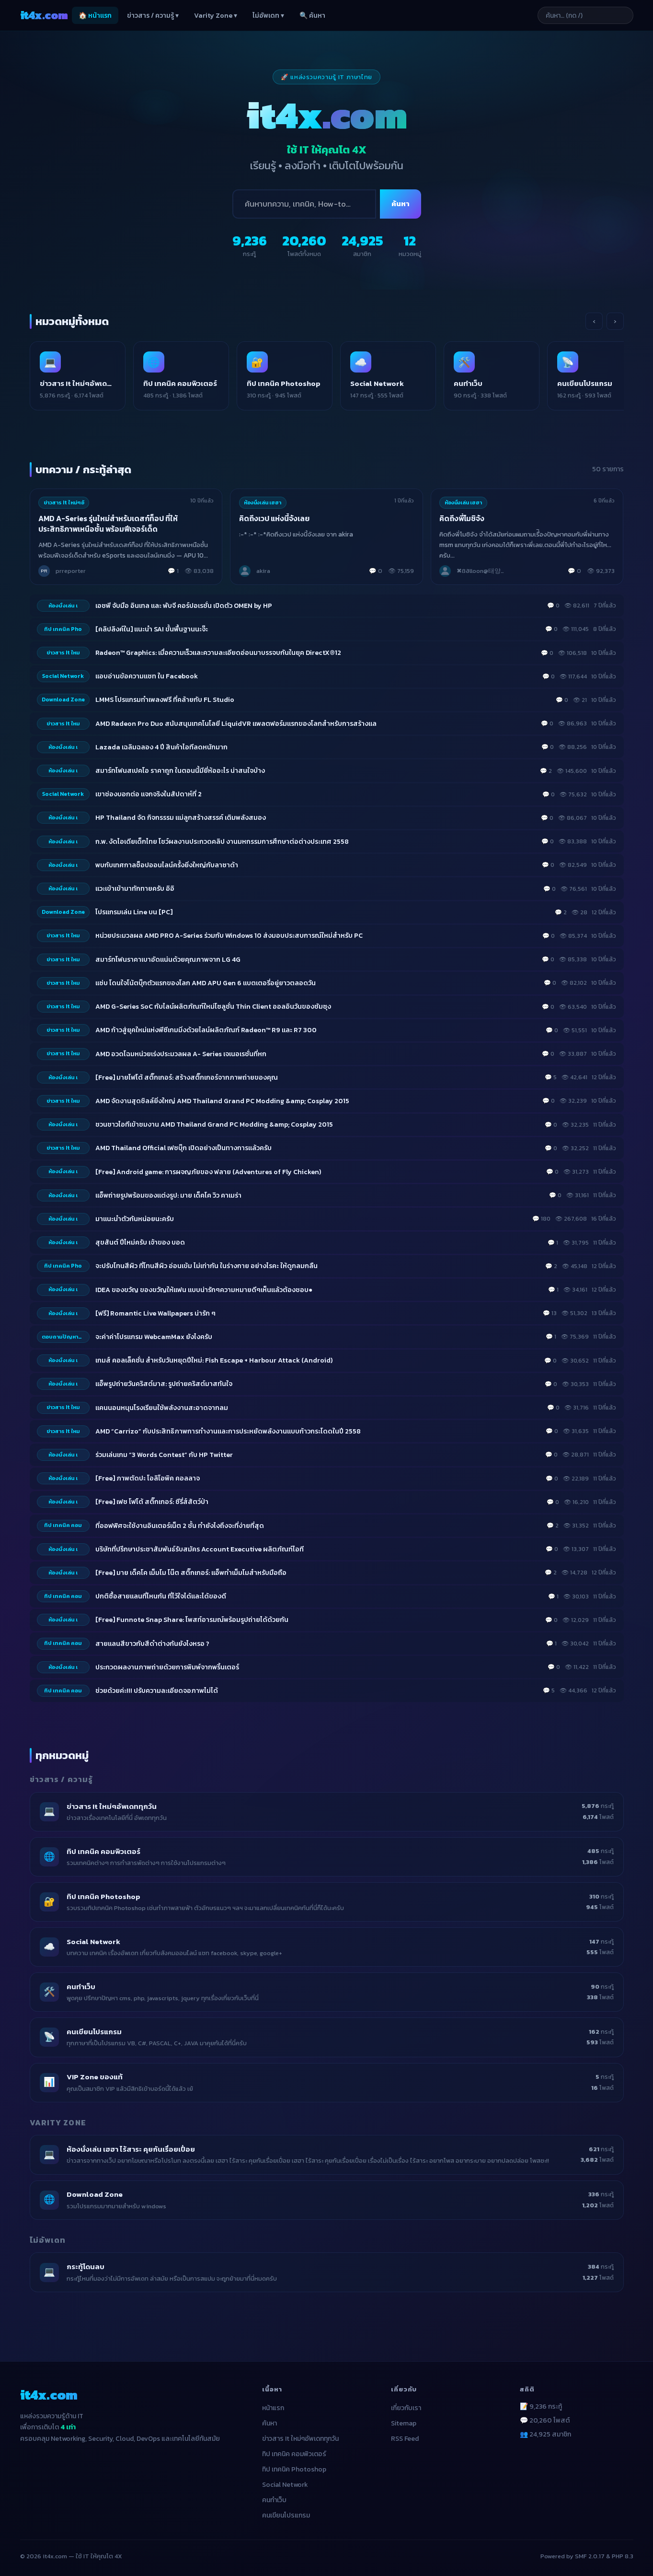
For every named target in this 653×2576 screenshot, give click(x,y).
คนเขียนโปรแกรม (286, 2515)
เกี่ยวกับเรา (406, 2408)
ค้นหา (400, 203)
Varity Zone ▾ (215, 16)
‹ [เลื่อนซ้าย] (594, 321)
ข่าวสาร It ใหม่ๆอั (64, 502)
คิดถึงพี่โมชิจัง (461, 518)
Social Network (285, 2485)
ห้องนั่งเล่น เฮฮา (262, 502)
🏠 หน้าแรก (95, 16)
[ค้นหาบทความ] (585, 15)
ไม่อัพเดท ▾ (268, 16)
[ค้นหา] (304, 204)
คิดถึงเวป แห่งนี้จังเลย (274, 518)
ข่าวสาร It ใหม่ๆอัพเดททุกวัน (300, 2439)
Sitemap (403, 2423)
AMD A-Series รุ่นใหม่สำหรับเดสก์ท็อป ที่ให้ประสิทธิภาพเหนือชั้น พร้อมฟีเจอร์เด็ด (108, 524)
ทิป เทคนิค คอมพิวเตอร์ (294, 2454)
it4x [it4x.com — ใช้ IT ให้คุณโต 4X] (44, 15)
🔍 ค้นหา (312, 16)
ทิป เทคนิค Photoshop (294, 2469)
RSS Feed (405, 2439)
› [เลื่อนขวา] (615, 321)
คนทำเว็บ (274, 2500)
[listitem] (78, 375)
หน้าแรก (273, 2408)
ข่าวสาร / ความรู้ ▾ (153, 16)
